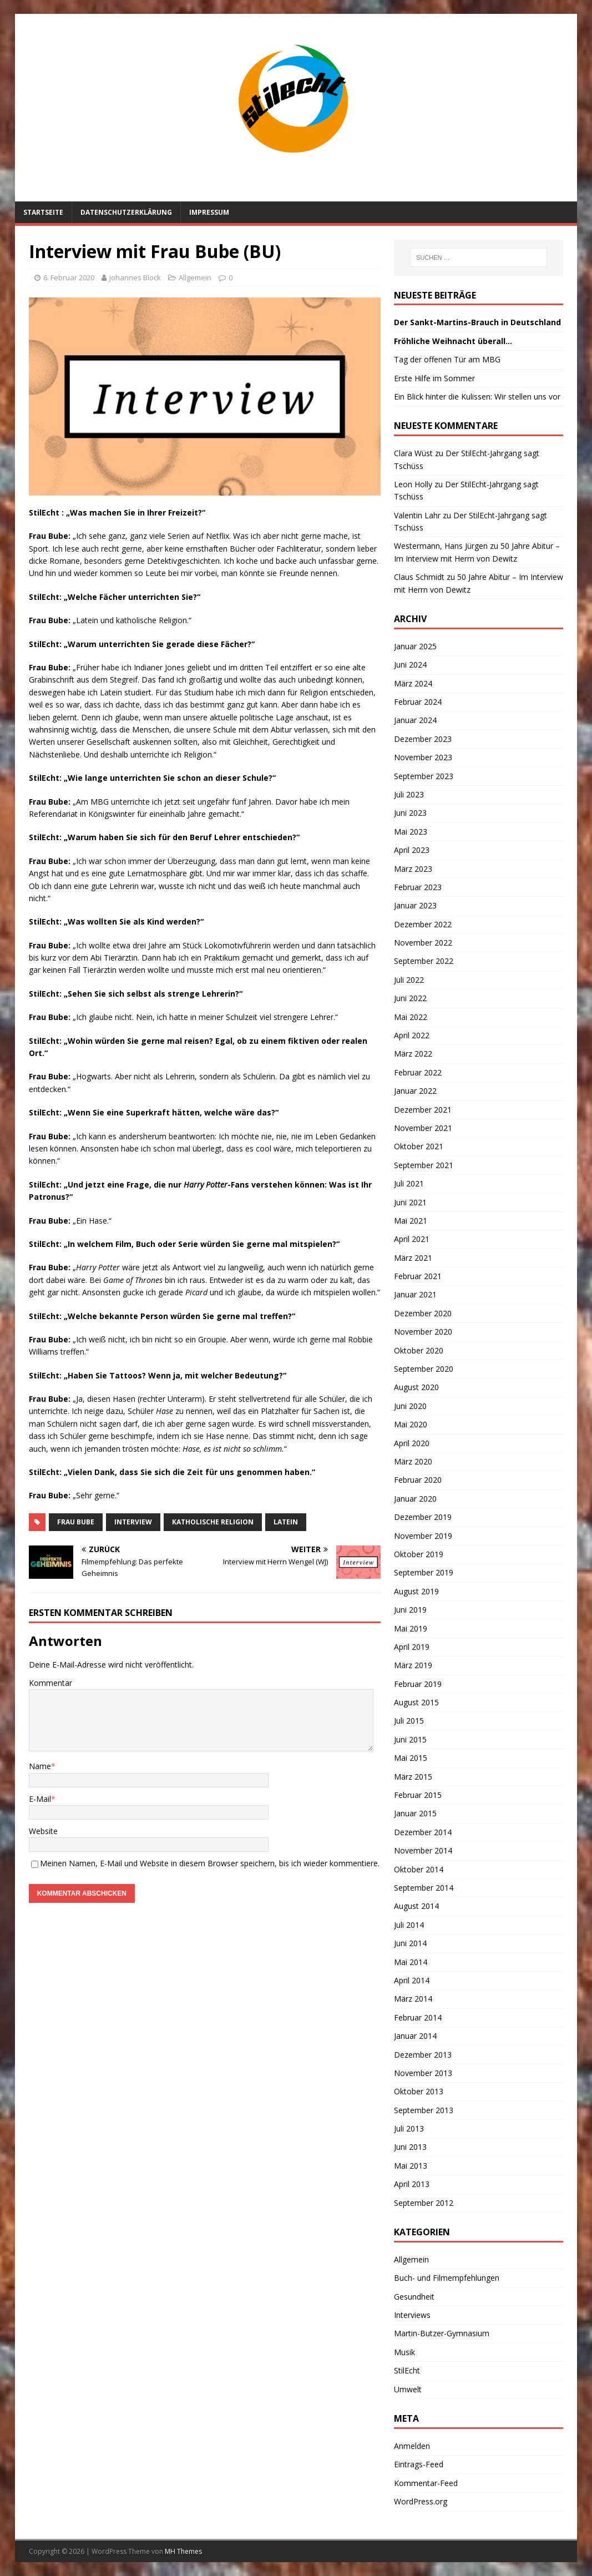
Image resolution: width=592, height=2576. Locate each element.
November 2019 (423, 1536)
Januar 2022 (415, 1090)
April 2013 (411, 2184)
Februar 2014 (418, 2017)
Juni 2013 (410, 2146)
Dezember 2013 (423, 2054)
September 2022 (423, 961)
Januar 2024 (415, 720)
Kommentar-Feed (426, 2483)
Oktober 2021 (418, 1146)
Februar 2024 (418, 701)
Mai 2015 (410, 1757)
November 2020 (423, 1331)
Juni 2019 (410, 1609)
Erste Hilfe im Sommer (434, 378)
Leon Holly (413, 484)
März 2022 (413, 1053)
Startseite (43, 212)
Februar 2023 (418, 887)
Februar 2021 (418, 1276)
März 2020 (413, 1461)
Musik (404, 2352)
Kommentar (50, 1683)
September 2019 (423, 1572)
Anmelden (412, 2446)
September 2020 (423, 1368)
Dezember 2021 (423, 1109)
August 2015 (416, 1702)
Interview (133, 1522)
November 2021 (423, 1128)
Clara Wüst (413, 453)
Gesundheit (414, 2296)
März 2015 (413, 1776)
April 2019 (411, 1646)
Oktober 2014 (418, 1869)
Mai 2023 (410, 831)
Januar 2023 (415, 905)
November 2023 (423, 757)
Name (40, 1766)
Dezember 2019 (423, 1517)
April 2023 (411, 850)
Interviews (412, 2315)
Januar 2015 (415, 1813)
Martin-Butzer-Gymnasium (441, 2333)
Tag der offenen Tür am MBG (447, 359)
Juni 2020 (410, 1406)
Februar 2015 (418, 1795)
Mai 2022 (410, 1017)
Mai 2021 (410, 1220)
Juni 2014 (410, 1943)
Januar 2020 (415, 1498)
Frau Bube (75, 1522)
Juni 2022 (410, 998)
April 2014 (411, 1980)
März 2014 (413, 1998)
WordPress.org (420, 2501)
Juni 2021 (410, 1202)
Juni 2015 (410, 1739)
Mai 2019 (410, 1628)
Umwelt (408, 2389)
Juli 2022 (409, 979)
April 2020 (411, 1443)
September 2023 (423, 776)
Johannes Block (135, 277)
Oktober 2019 (418, 1554)
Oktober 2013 (418, 2091)
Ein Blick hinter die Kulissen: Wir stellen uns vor (477, 396)
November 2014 (423, 1850)
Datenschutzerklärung (126, 212)
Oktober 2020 (418, 1350)
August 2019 (416, 1591)
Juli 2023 (409, 794)
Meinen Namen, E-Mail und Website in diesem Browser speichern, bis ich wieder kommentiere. (210, 1863)
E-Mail (40, 1799)
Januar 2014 (415, 2036)
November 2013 (423, 2073)
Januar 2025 (415, 646)
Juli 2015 (409, 1720)
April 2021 (411, 1239)
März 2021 (413, 1257)
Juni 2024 (410, 664)
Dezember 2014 (423, 1832)
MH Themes (183, 2551)
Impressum (209, 212)
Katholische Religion (213, 1522)
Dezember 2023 (423, 739)
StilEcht (407, 2370)
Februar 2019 (418, 1684)
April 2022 (411, 1035)
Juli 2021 (409, 1183)
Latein (286, 1522)
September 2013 (423, 2110)
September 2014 (423, 1887)
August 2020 (416, 1387)
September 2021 (423, 1165)
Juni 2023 (410, 812)
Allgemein (195, 277)
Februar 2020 (418, 1479)
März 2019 (413, 1665)
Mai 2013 (410, 2165)
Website (43, 1831)
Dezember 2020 (423, 1313)
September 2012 (423, 2203)
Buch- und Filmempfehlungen (446, 2277)
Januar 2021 (415, 1294)
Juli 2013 (409, 2128)
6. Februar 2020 (68, 277)
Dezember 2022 (423, 924)
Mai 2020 (410, 1424)
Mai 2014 (410, 1962)
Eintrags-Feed (418, 2464)
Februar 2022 (418, 1072)
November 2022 (423, 942)
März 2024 (413, 683)
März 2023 (413, 868)
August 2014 (416, 1906)
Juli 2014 (409, 1925)
